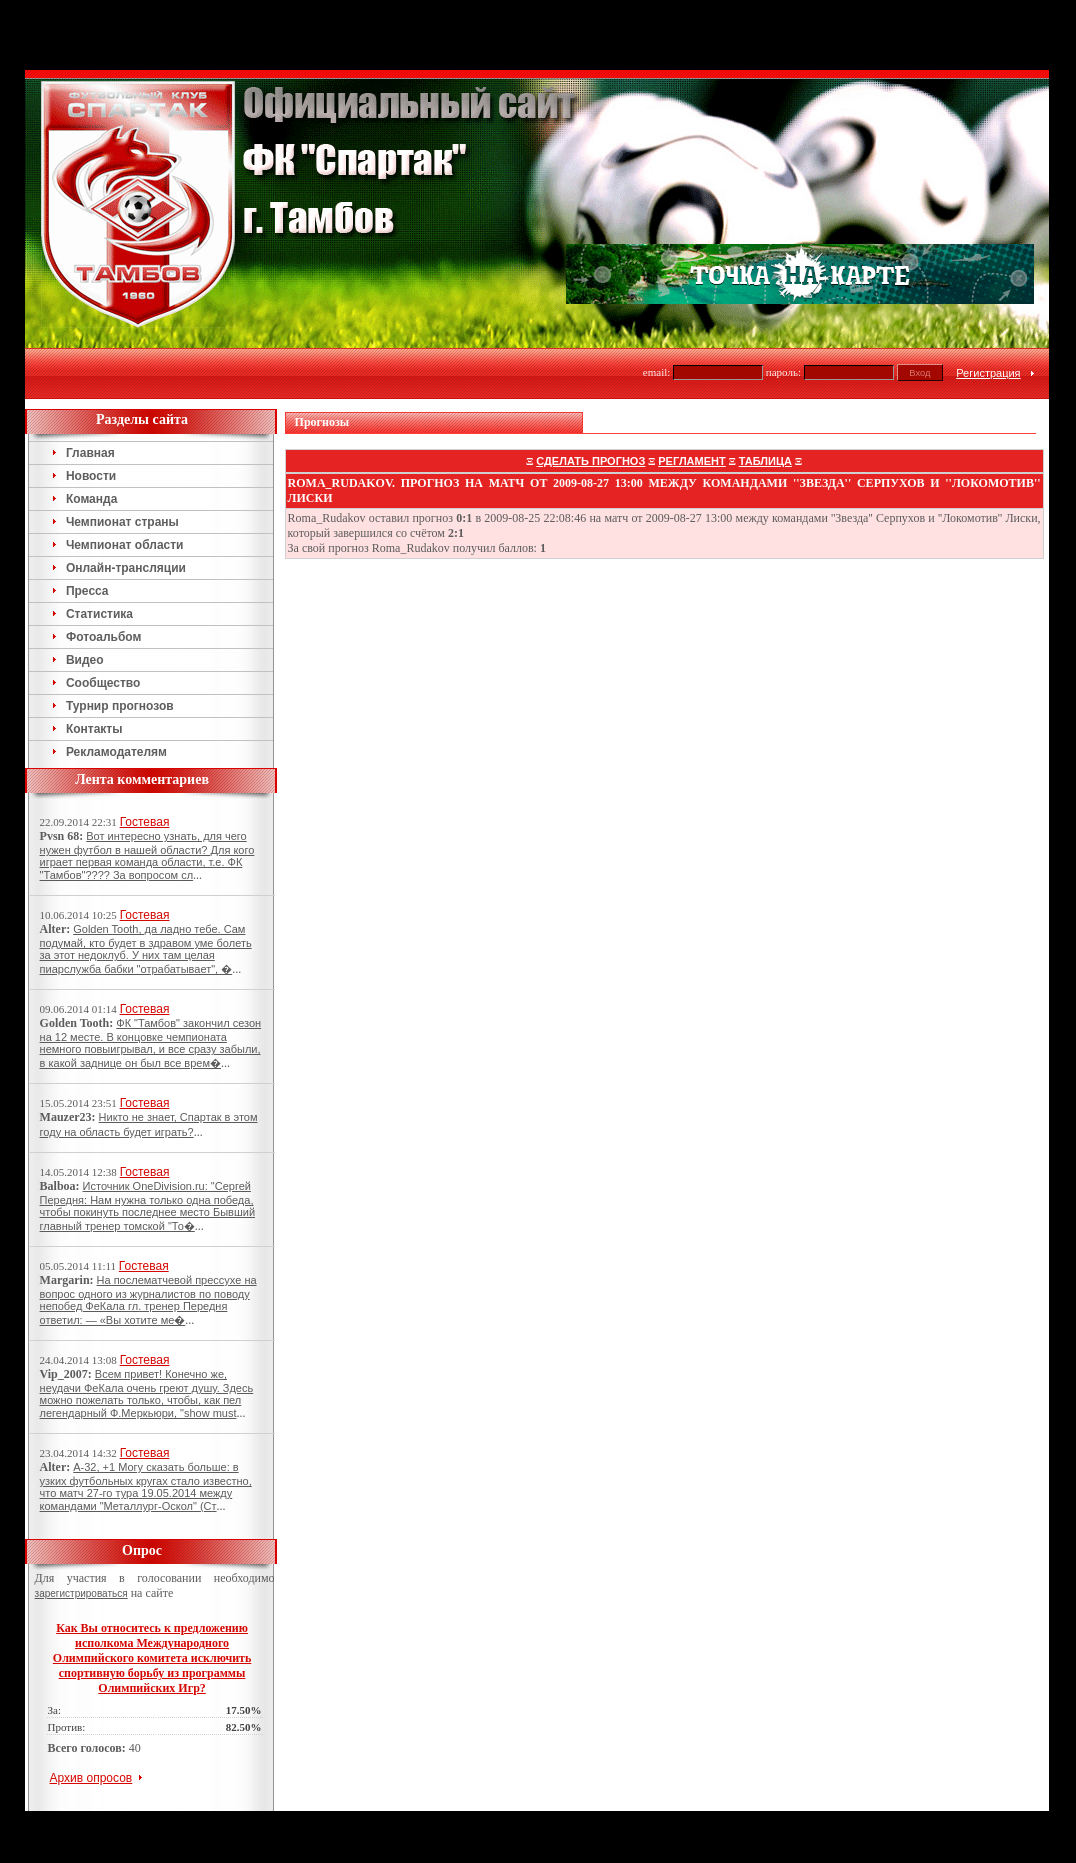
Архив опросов (91, 1778)
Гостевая (145, 822)
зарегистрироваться (81, 1593)
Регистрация (988, 373)
